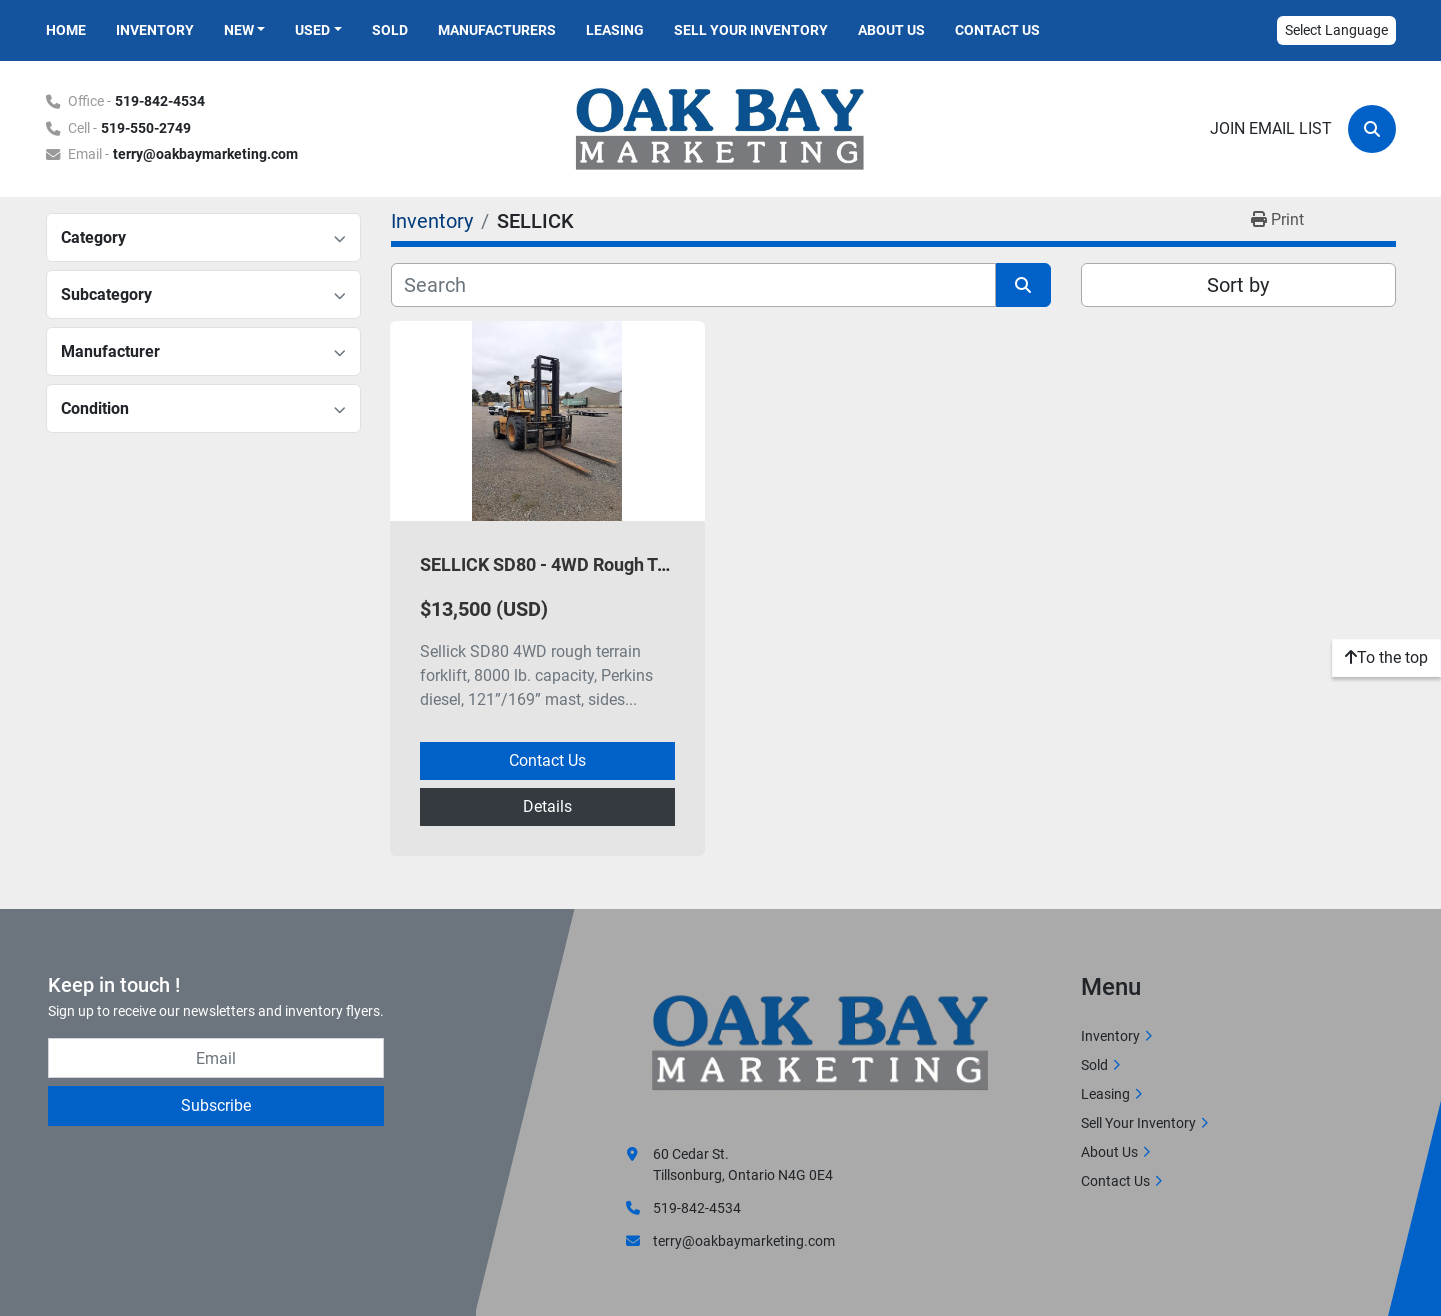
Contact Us (997, 30)
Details (547, 806)
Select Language (1336, 30)
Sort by (1238, 285)
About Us (891, 30)
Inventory (155, 30)
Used (312, 30)
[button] (245, 30)
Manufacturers (497, 30)
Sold (390, 30)
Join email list (1271, 128)
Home (66, 30)
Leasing (615, 30)
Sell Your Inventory (751, 30)
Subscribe (216, 1105)
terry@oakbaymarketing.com (205, 154)
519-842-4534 (160, 101)
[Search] (1372, 129)
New (239, 30)
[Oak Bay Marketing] (821, 1045)
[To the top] (1386, 658)
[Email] (216, 1058)
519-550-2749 (146, 128)
